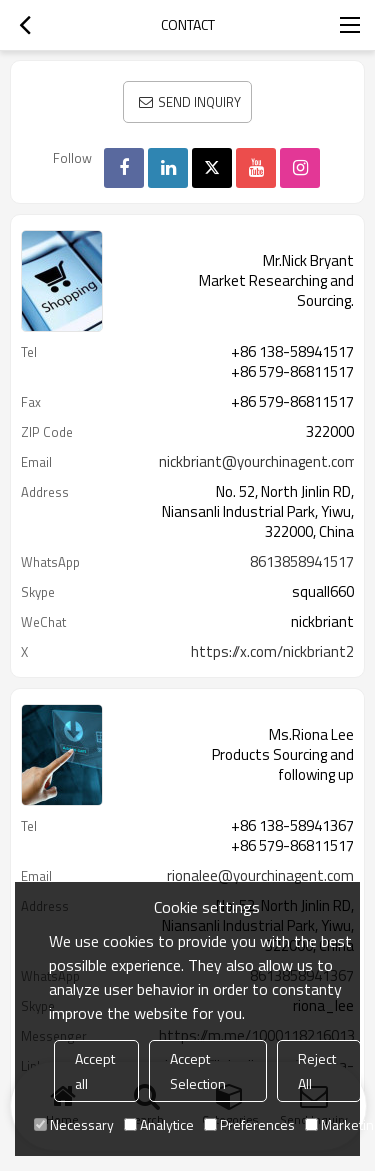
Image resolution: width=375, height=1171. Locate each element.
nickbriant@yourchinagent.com (258, 462)
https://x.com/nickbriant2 (272, 652)
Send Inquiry (199, 102)
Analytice (159, 1124)
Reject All (317, 1071)
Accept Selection (198, 1071)
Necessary (74, 1124)
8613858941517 (302, 562)
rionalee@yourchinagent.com (260, 876)
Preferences (249, 1124)
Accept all (95, 1071)
